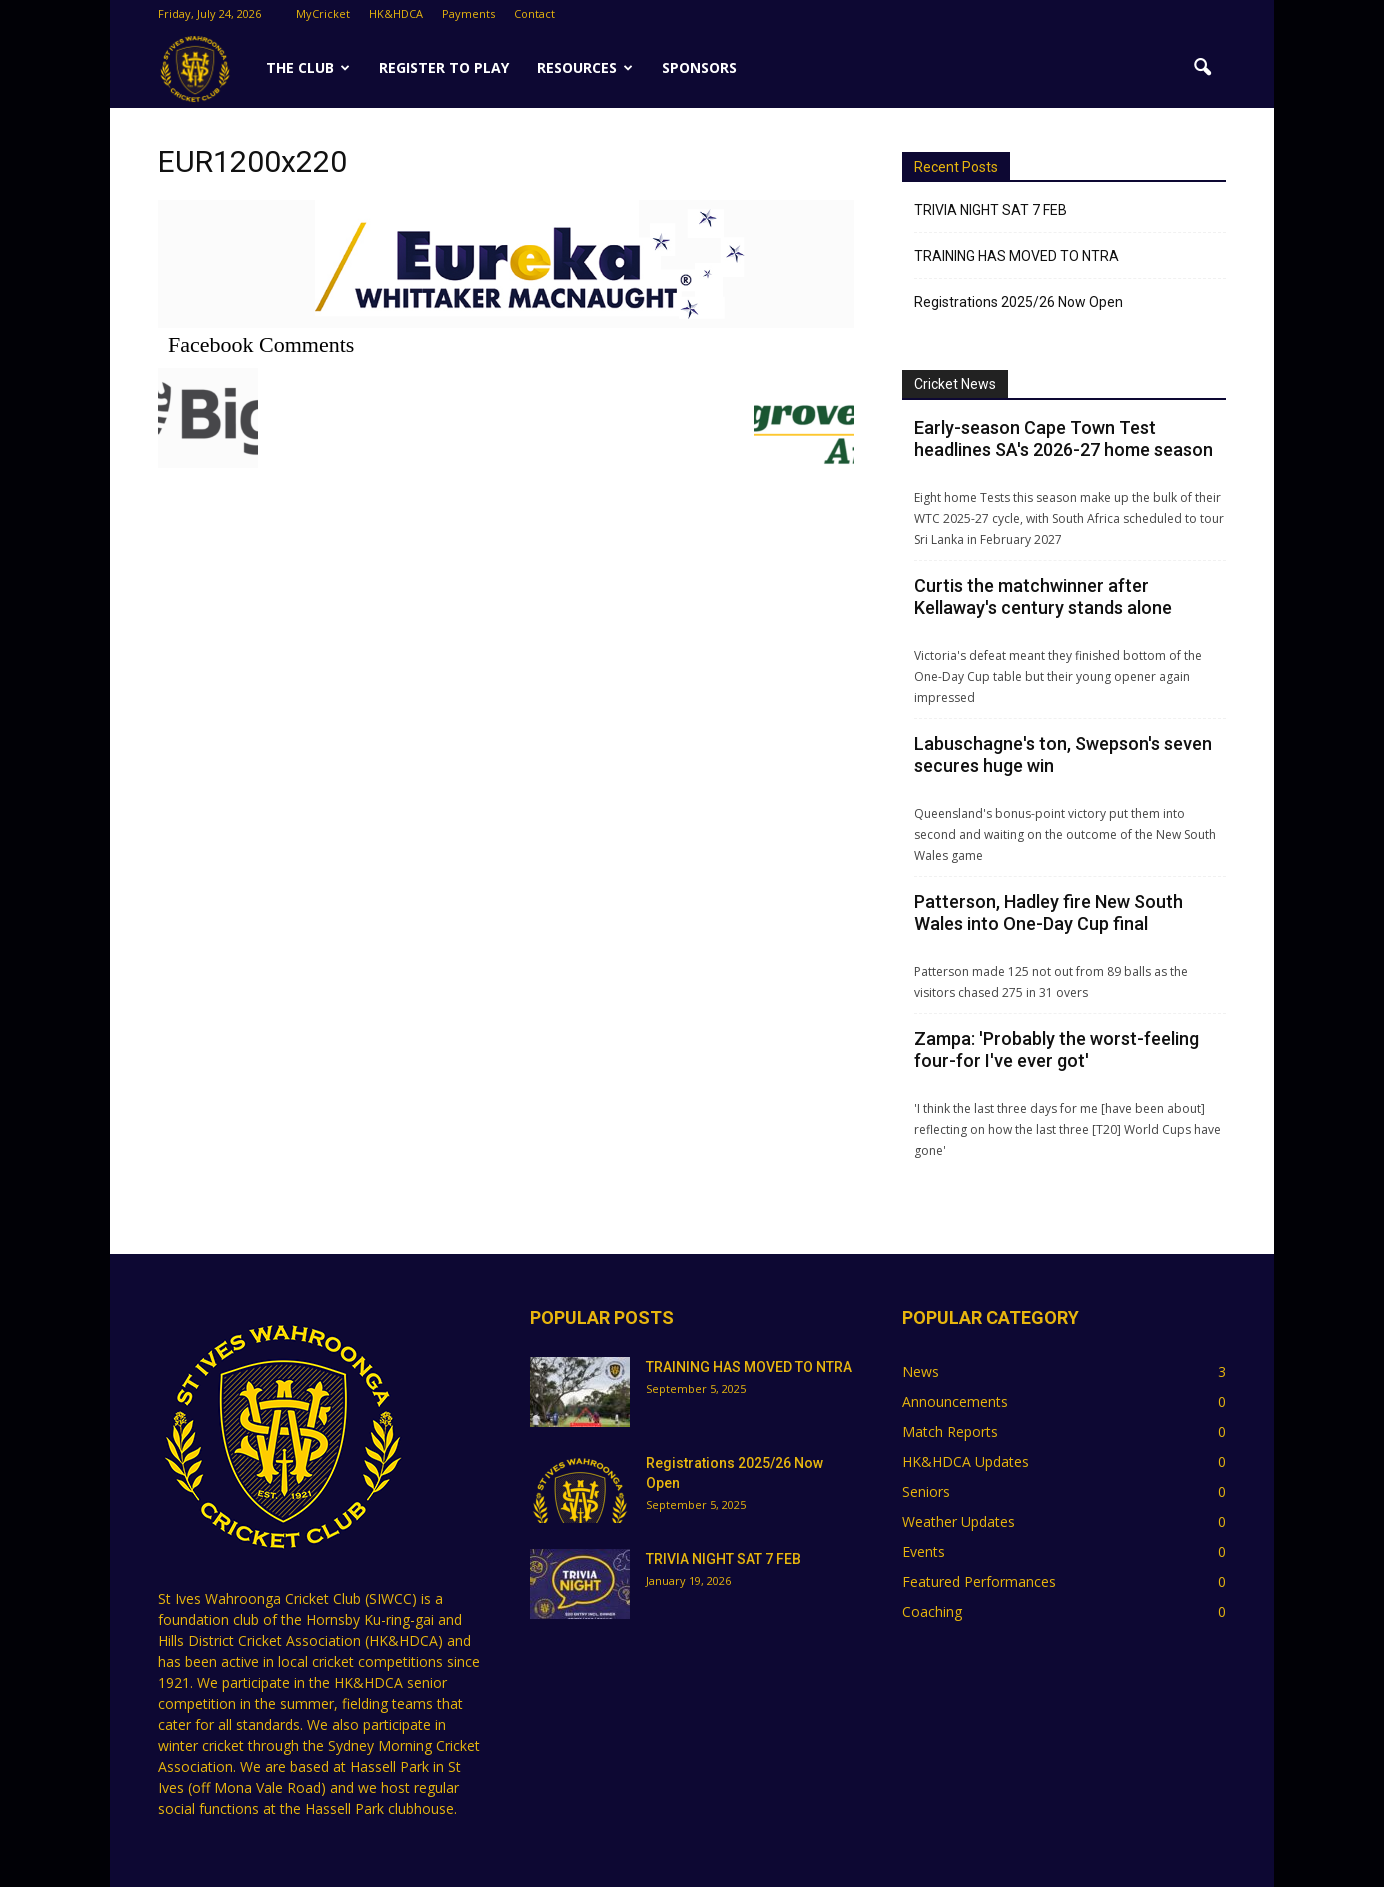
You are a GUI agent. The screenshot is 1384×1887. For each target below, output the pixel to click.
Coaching (932, 1611)
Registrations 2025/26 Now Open (1018, 302)
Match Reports (950, 1431)
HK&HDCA (396, 13)
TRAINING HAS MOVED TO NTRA (1016, 256)
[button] (1202, 68)
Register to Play (444, 67)
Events (923, 1551)
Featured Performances (979, 1581)
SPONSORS (699, 67)
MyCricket (323, 13)
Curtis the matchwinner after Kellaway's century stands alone (1043, 596)
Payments (468, 13)
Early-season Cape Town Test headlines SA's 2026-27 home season (1063, 438)
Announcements (955, 1401)
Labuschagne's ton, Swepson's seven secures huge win (1063, 754)
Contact (534, 13)
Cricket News (955, 384)
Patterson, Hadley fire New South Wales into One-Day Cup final (1048, 912)
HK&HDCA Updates (965, 1461)
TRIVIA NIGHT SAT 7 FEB (990, 210)
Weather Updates (958, 1521)
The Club (308, 67)
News (920, 1371)
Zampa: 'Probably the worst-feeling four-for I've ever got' (1056, 1049)
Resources (585, 67)
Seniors (926, 1491)
